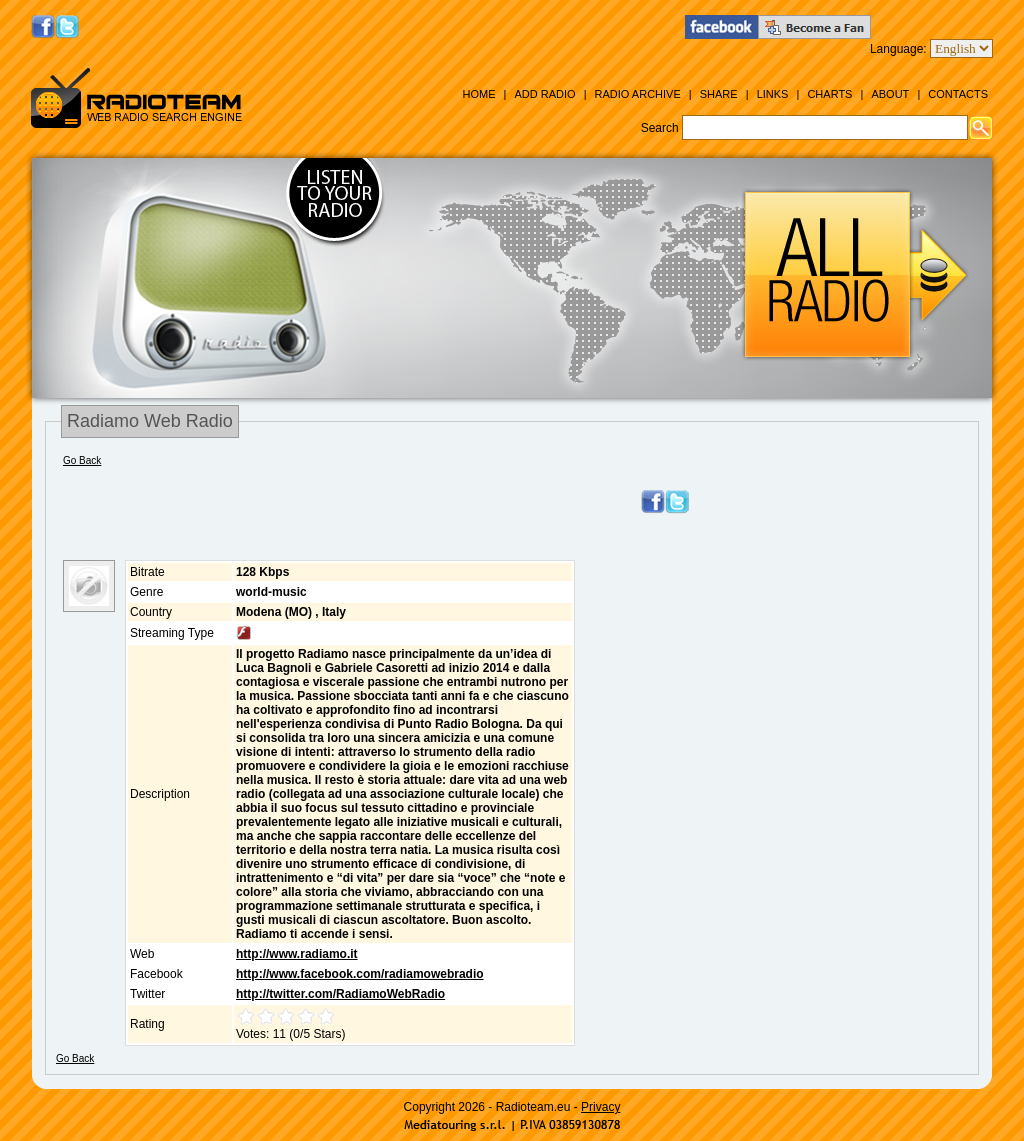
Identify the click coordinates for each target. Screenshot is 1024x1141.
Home (478, 94)
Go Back (82, 460)
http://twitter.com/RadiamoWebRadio (340, 994)
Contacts (958, 94)
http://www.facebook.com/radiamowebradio (360, 974)
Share (719, 94)
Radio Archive (638, 94)
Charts (829, 94)
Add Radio (544, 94)
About (890, 94)
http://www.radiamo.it (297, 954)
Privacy (600, 1107)
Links (773, 94)
